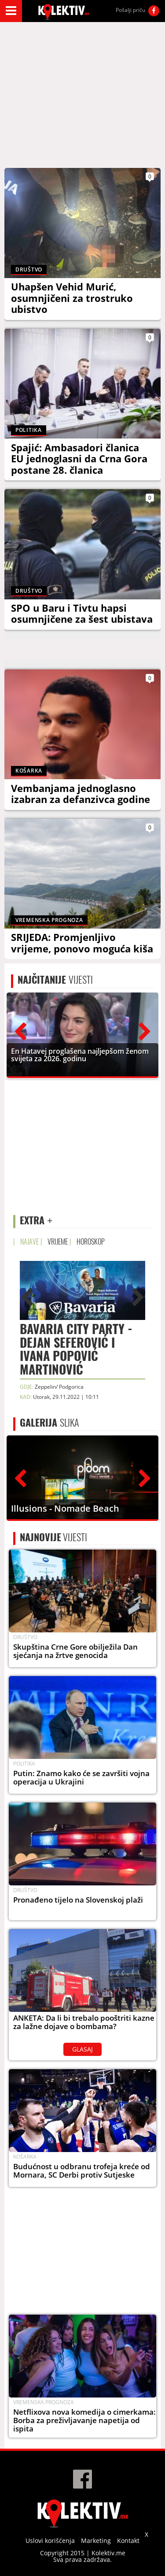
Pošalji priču (130, 10)
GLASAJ (82, 2049)
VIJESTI (55, 979)
